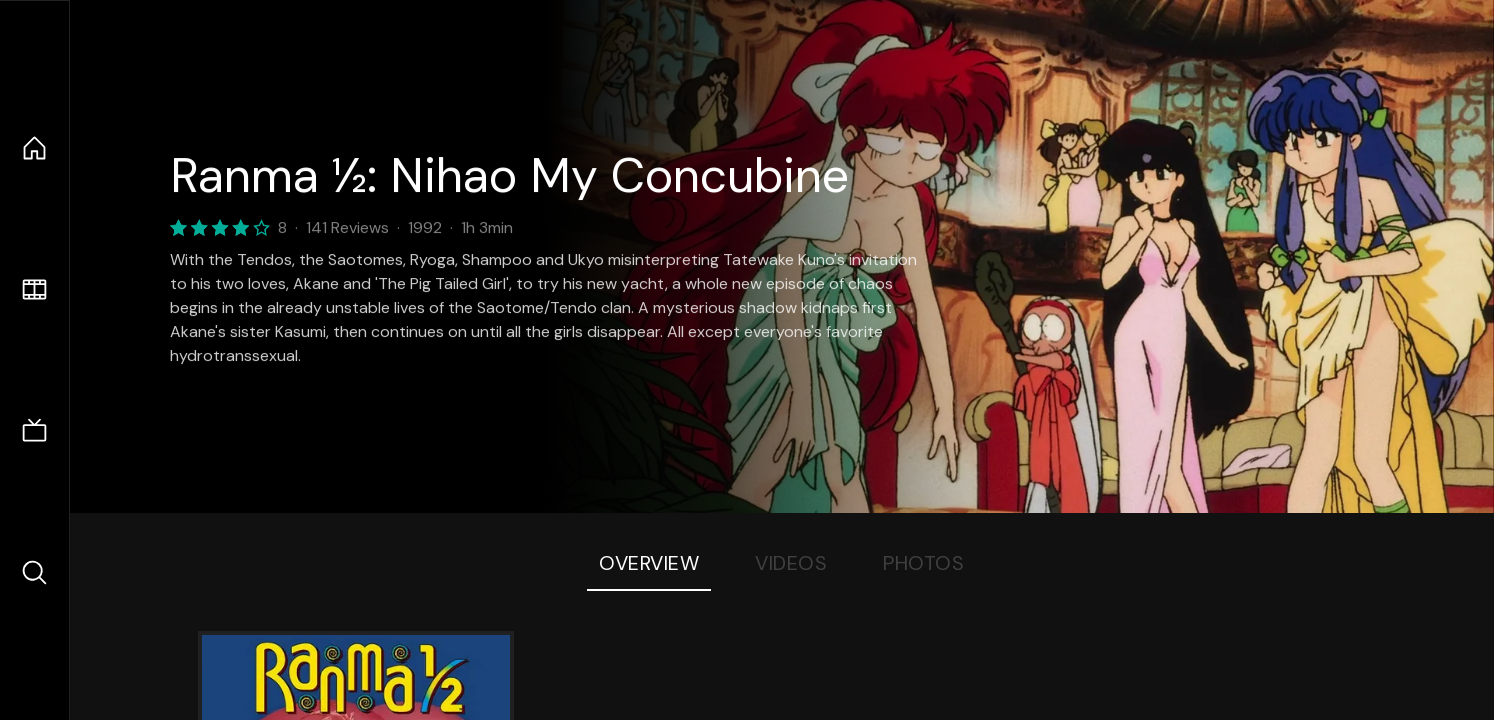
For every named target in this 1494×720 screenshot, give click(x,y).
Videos (791, 563)
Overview (649, 563)
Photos (923, 563)
